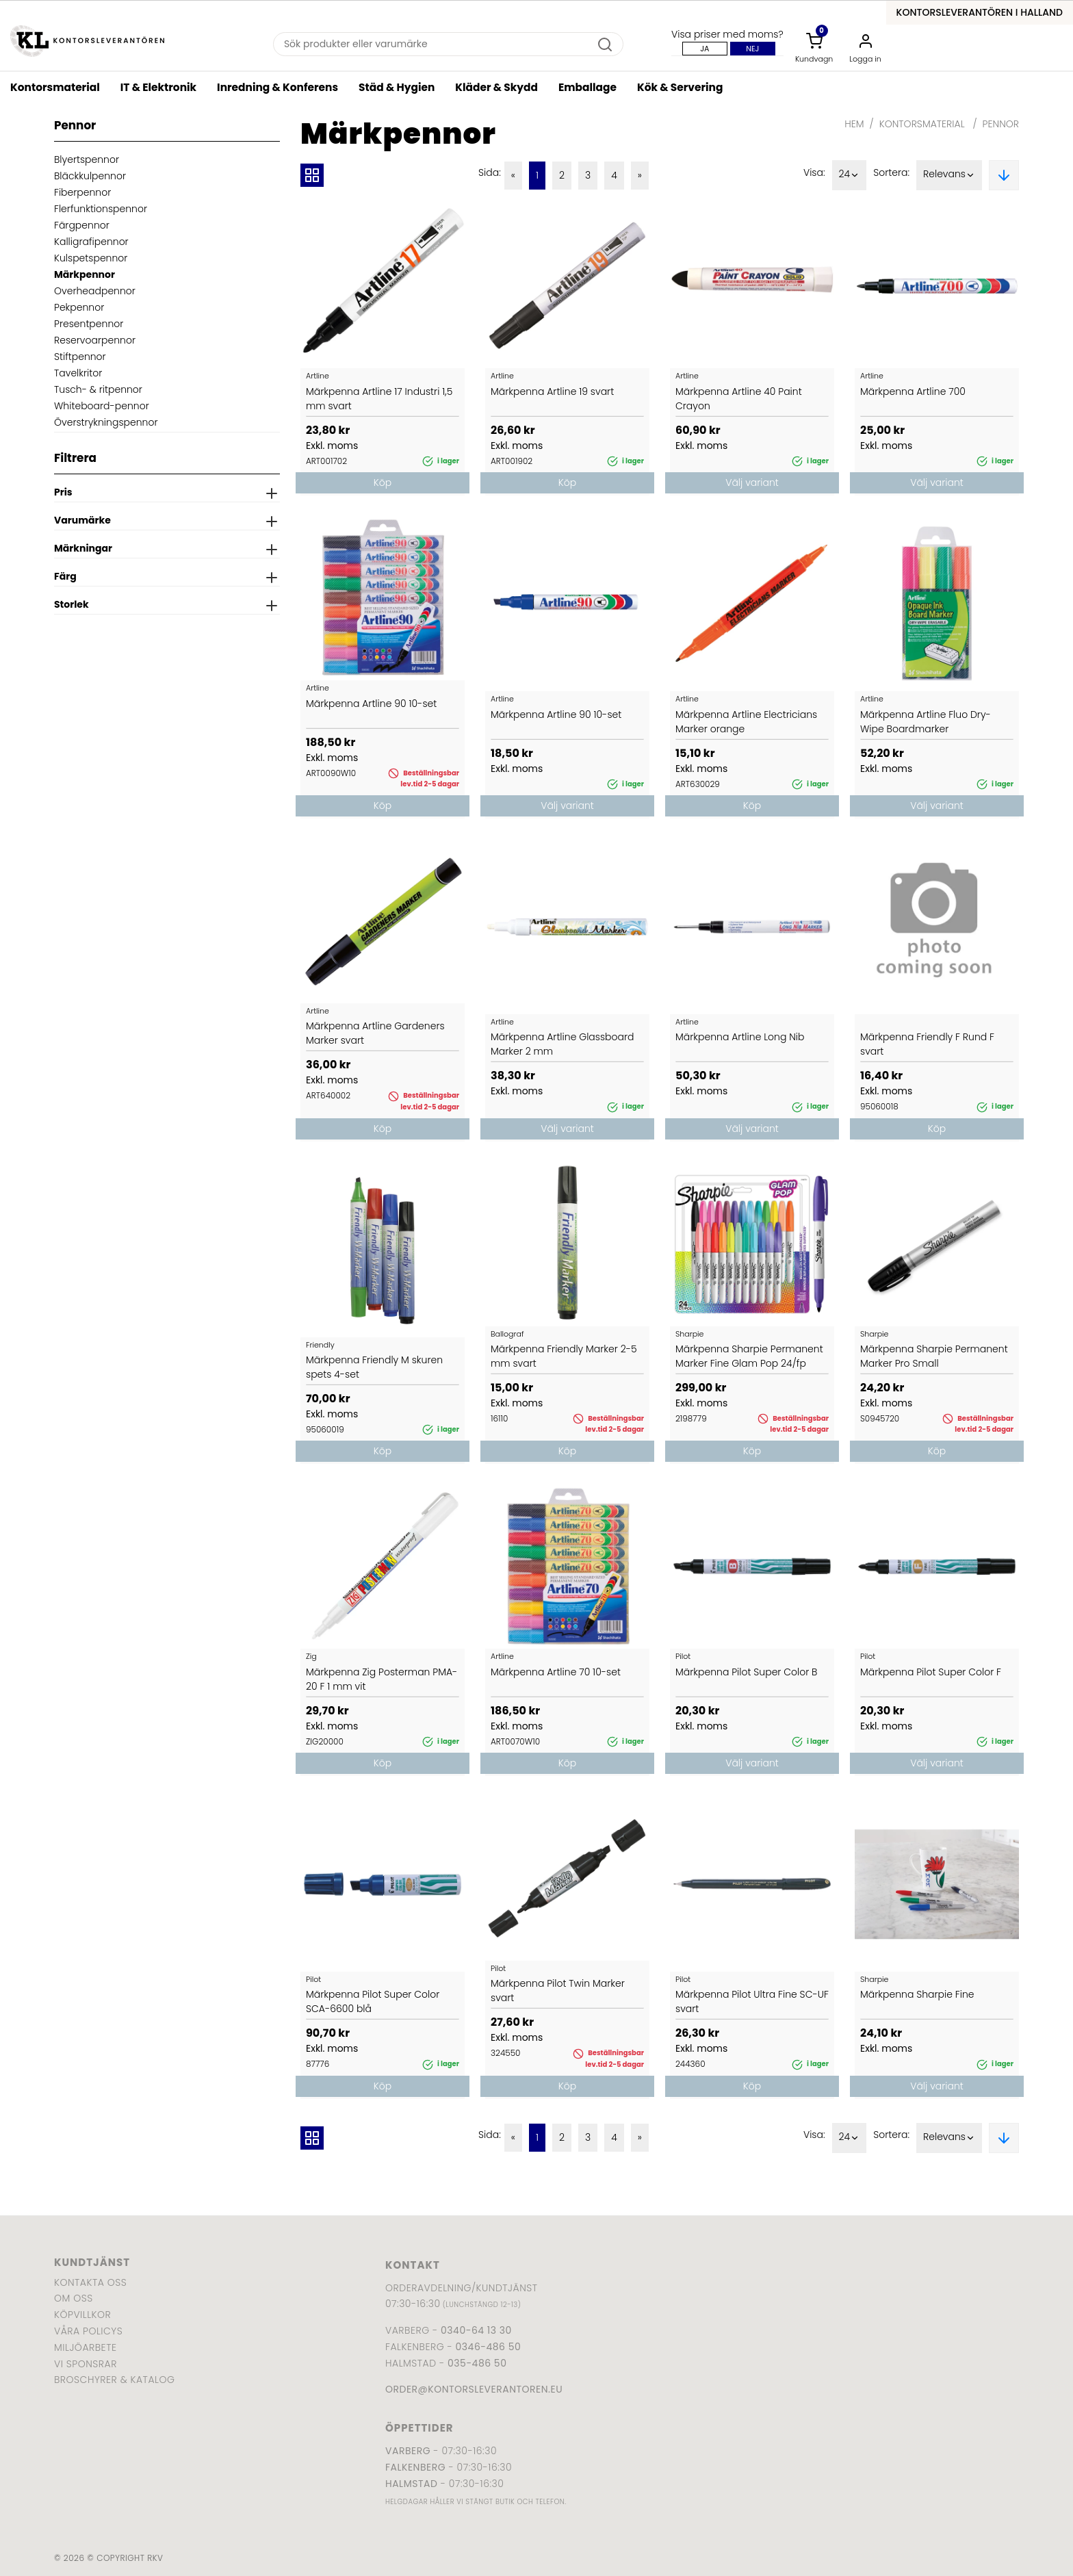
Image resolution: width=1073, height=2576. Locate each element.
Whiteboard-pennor (101, 406)
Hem (854, 124)
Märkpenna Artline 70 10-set (556, 1672)
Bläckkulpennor (90, 176)
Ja (704, 48)
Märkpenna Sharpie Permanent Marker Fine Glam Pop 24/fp (749, 1356)
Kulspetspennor (90, 258)
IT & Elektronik (158, 87)
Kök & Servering (680, 87)
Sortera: (891, 172)
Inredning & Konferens (277, 87)
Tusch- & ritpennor (98, 389)
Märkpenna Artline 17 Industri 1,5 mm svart (379, 399)
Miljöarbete (85, 2347)
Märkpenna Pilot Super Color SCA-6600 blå (372, 2001)
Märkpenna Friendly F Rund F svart (927, 1044)
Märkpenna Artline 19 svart (552, 391)
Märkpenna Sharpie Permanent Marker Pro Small (934, 1356)
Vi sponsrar (85, 2364)
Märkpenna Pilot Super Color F (930, 1672)
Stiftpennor (80, 356)
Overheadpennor (94, 291)
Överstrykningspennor (105, 422)
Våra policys (88, 2331)
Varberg (407, 2451)
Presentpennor (88, 324)
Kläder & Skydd (496, 87)
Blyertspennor (86, 159)
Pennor (1001, 124)
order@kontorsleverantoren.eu (474, 2389)
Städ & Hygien (397, 87)
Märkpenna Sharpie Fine (917, 1994)
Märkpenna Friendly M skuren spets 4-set (374, 1367)
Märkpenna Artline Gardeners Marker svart (375, 1033)
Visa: (814, 172)
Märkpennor (84, 274)
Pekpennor (79, 307)
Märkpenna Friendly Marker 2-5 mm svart (564, 1356)
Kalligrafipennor (91, 241)
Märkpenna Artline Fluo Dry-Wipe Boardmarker (925, 722)
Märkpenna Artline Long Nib (739, 1037)
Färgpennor (81, 225)
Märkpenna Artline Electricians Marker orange (746, 722)
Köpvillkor (82, 2314)
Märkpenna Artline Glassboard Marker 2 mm (562, 1044)
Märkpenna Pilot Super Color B (746, 1672)
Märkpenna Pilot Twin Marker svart (558, 1990)
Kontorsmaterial (55, 87)
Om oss (73, 2298)
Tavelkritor (78, 373)
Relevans (949, 175)
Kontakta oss (90, 2282)
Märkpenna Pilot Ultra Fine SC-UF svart (752, 2001)
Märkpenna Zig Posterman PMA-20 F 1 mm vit (381, 1679)
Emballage (587, 87)
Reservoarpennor (94, 340)
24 (849, 175)
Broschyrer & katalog (114, 2379)
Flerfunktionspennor (100, 209)
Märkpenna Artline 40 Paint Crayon (738, 399)
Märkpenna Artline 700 (913, 391)
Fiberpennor (82, 192)
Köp (382, 482)
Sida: (489, 172)
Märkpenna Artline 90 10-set (371, 703)
